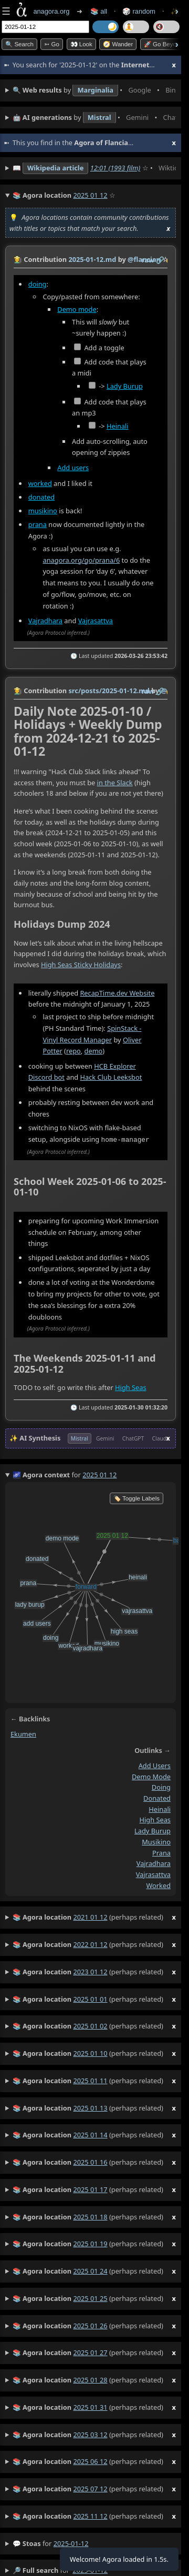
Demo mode (76, 309)
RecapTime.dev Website (117, 993)
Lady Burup (125, 386)
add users (155, 1765)
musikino (42, 510)
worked (40, 483)
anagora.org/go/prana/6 (81, 559)
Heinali (118, 426)
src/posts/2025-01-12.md (109, 690)
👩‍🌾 (18, 259)
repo (73, 1051)
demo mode (151, 1776)
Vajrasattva (95, 620)
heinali (160, 1808)
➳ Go (51, 44)
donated (41, 497)
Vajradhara (45, 620)
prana (37, 524)
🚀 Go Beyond (163, 44)
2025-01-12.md (92, 259)
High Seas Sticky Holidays (81, 964)
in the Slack (115, 782)
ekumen (23, 1733)
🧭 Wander (118, 44)
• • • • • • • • (94, 90)
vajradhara (153, 1863)
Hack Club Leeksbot (111, 1077)
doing (37, 284)
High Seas (130, 1387)
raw (148, 260)
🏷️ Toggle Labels (136, 1498)
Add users (73, 467)
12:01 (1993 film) (115, 168)
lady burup (152, 1830)
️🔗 (160, 260)
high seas (155, 1819)
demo (94, 1051)
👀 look (81, 44)
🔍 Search (19, 44)
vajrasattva (153, 1874)
